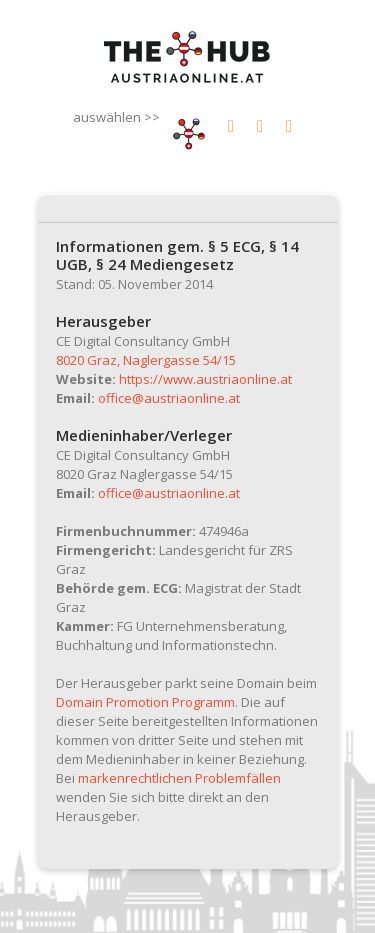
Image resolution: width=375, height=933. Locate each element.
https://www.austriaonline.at (205, 379)
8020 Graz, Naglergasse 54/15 (146, 360)
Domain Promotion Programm (145, 702)
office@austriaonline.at (169, 398)
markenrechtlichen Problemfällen (179, 778)
